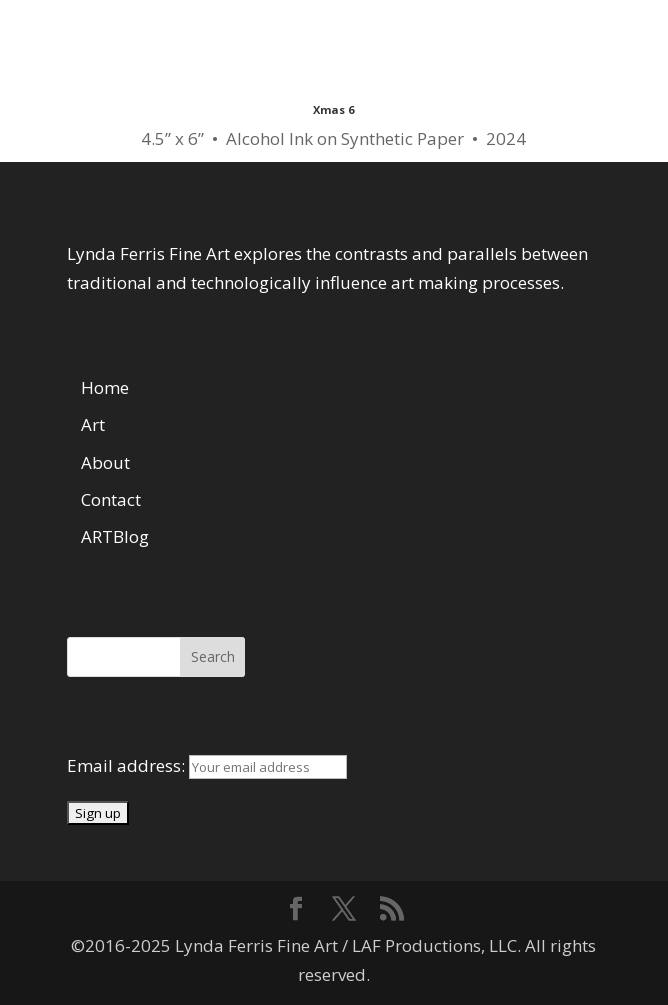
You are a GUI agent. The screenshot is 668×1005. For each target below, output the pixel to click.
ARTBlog (115, 536)
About (105, 462)
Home (105, 387)
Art (93, 424)
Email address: (128, 765)
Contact (111, 499)
